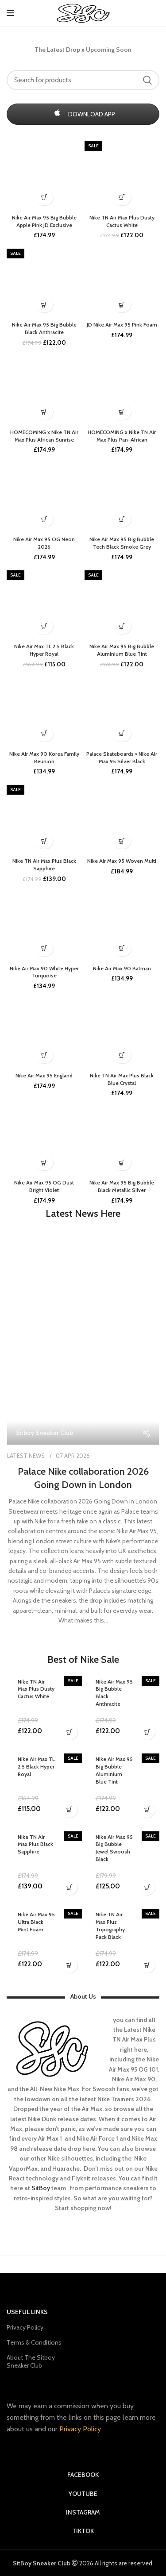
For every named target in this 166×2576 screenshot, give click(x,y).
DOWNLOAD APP (83, 114)
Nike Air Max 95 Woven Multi (121, 860)
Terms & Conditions (34, 2342)
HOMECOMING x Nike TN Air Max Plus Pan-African (122, 436)
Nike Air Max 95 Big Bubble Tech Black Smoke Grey (121, 543)
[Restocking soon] (44, 1055)
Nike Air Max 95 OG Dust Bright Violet (44, 1186)
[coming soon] (44, 197)
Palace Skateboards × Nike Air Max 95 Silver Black (121, 757)
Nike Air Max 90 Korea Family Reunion (44, 757)
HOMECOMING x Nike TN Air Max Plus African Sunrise (44, 436)
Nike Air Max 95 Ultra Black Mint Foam (36, 1922)
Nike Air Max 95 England (44, 1075)
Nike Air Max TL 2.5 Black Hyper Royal (44, 650)
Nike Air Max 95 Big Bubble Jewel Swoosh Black (114, 1848)
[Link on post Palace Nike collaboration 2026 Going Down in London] (83, 1350)
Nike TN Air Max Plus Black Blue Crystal (122, 1079)
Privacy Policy (25, 2327)
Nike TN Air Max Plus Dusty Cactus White (121, 221)
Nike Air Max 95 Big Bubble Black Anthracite (44, 328)
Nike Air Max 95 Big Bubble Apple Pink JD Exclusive (44, 221)
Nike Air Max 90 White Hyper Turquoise (44, 972)
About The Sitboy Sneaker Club (31, 2361)
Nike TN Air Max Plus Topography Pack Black (110, 1925)
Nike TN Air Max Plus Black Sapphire (44, 864)
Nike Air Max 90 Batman (122, 968)
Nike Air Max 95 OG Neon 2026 (44, 543)
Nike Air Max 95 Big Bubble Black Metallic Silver (121, 1186)
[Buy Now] (122, 197)
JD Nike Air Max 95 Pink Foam (122, 324)
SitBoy (40, 2188)
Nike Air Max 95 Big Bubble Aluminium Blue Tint (121, 650)
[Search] (83, 80)
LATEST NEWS (26, 1455)
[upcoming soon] (44, 412)
